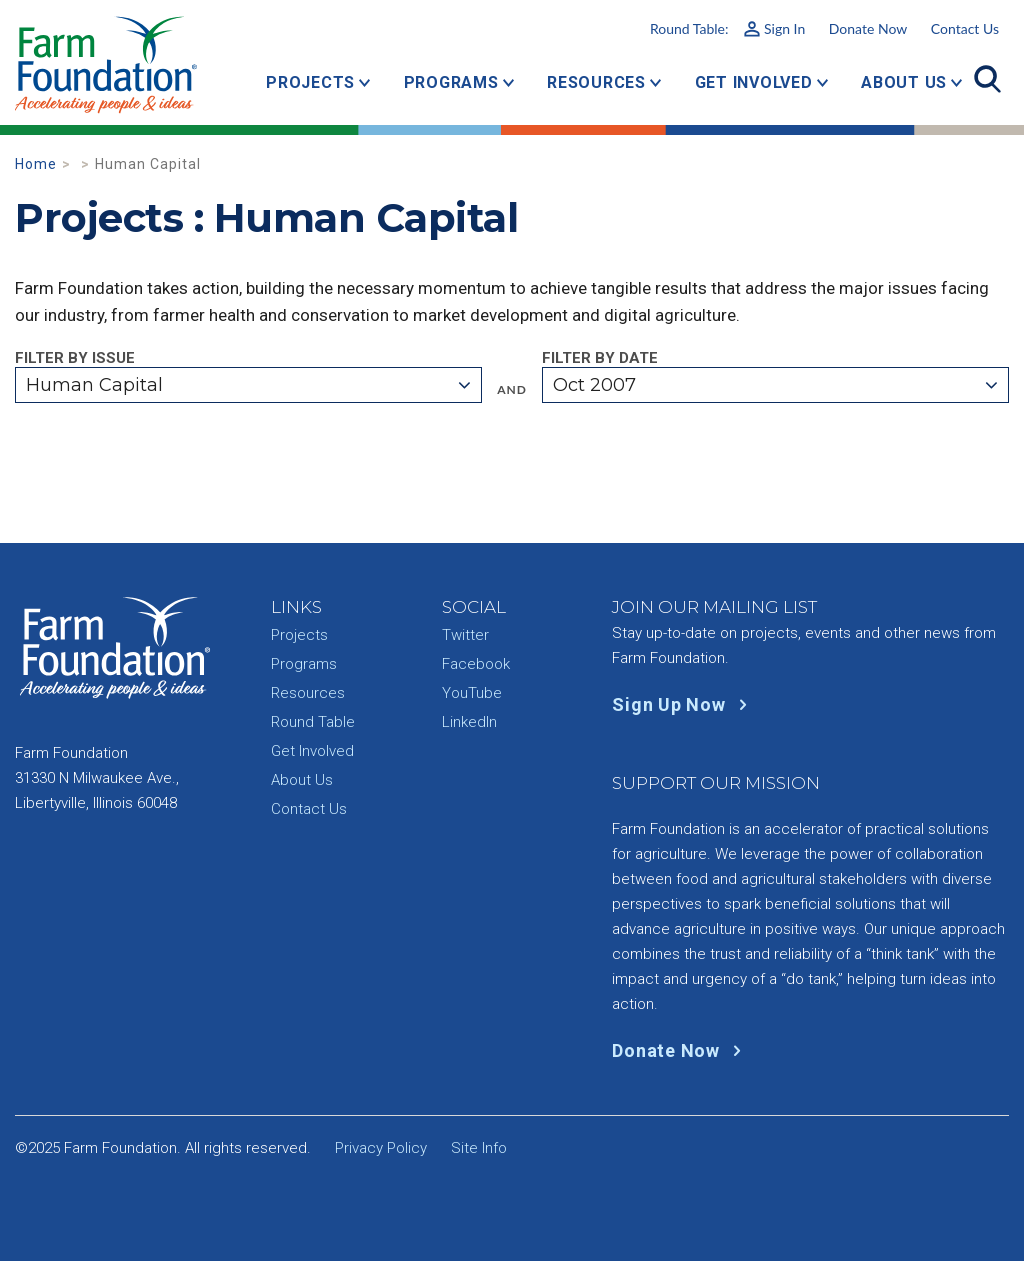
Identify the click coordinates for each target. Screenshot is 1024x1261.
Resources (596, 82)
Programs (451, 82)
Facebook (476, 664)
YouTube (472, 693)
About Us (904, 82)
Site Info (479, 1148)
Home (36, 164)
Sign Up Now (683, 704)
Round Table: (727, 28)
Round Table (313, 722)
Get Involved (754, 82)
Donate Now (868, 28)
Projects (310, 82)
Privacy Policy (381, 1148)
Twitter (465, 635)
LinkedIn (469, 722)
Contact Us (965, 28)
